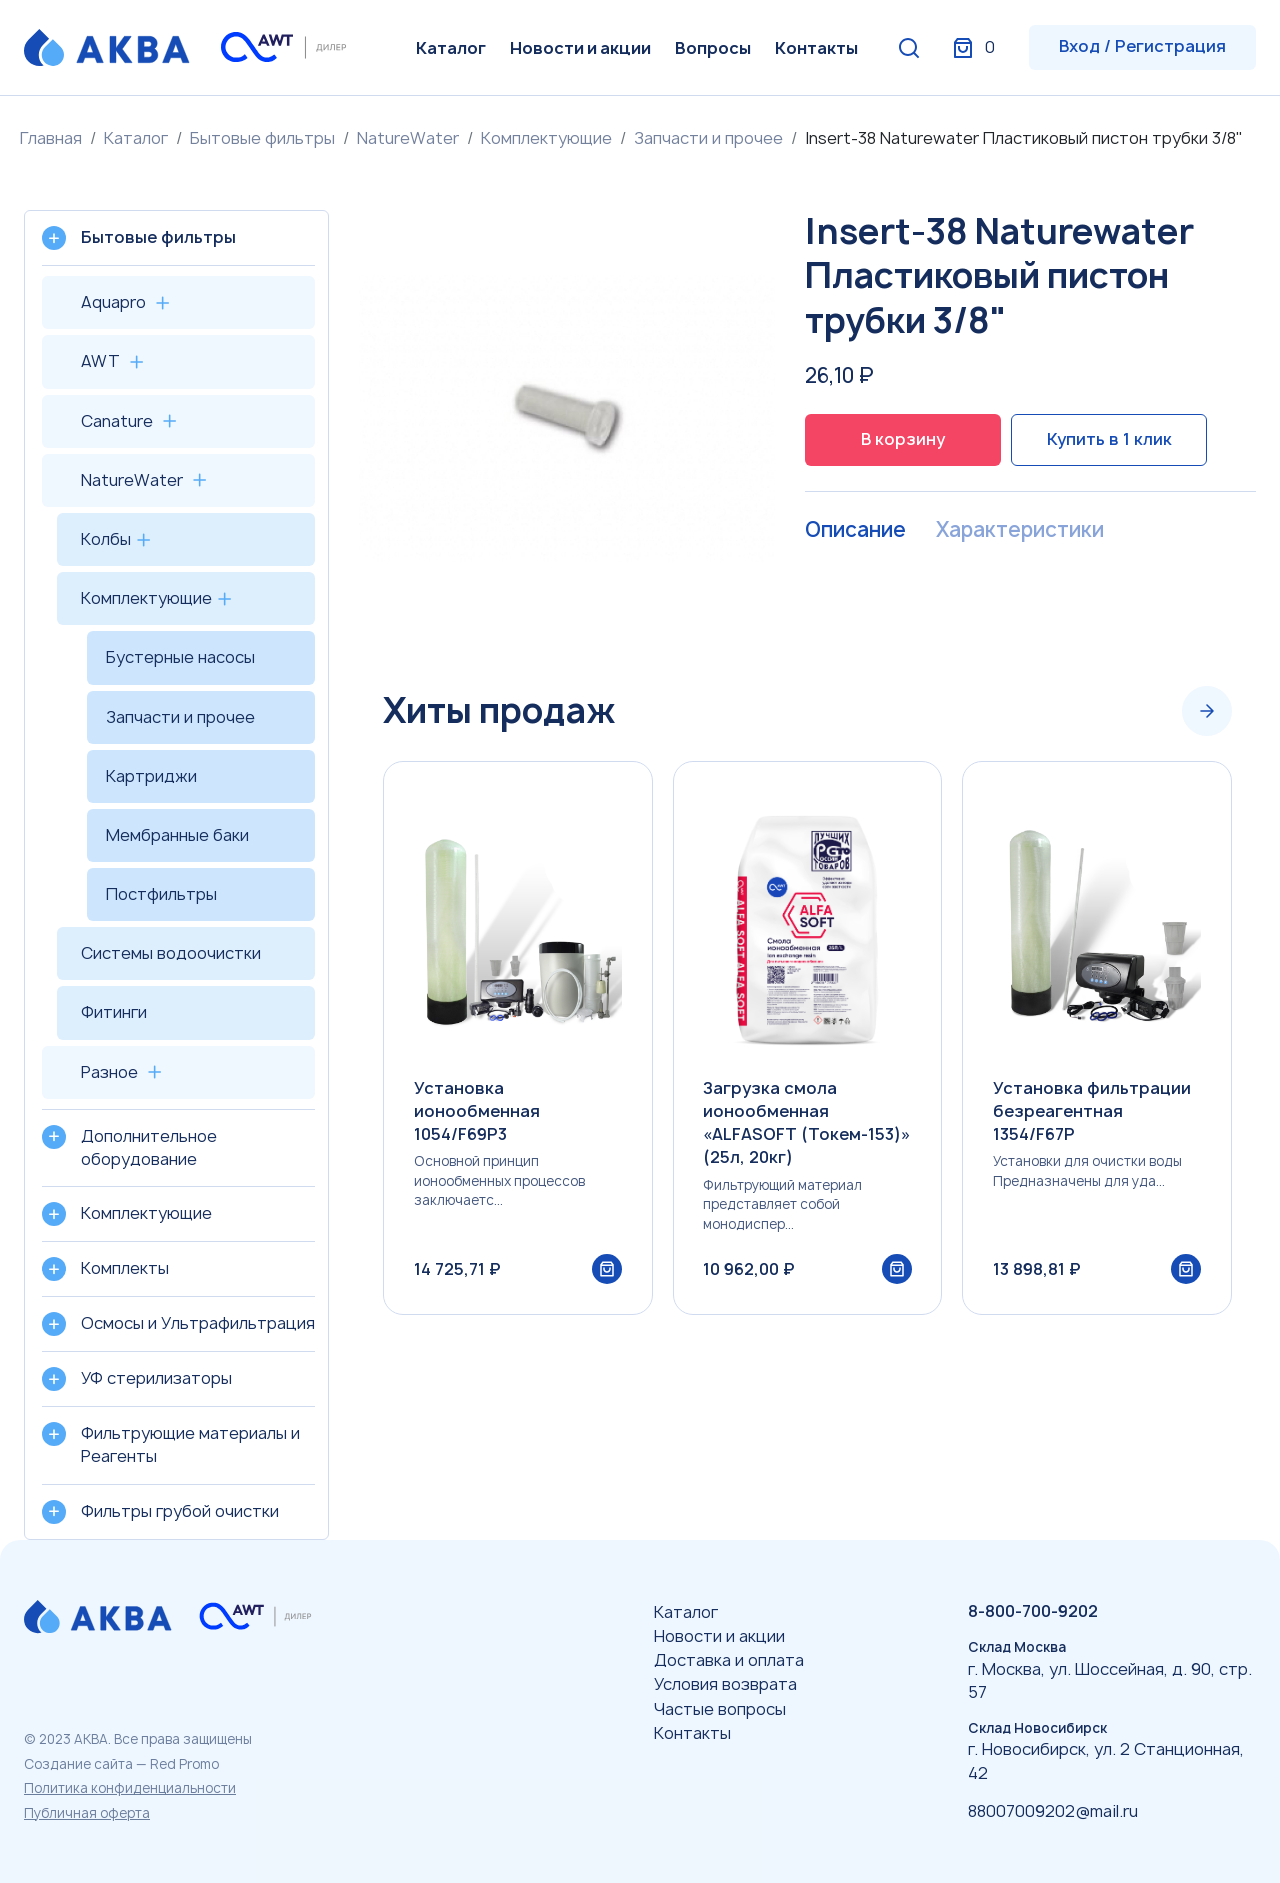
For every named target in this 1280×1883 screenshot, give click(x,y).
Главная (51, 138)
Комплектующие (546, 138)
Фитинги (114, 1012)
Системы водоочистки (171, 953)
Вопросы (713, 48)
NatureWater (408, 138)
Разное (109, 1072)
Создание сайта (78, 1764)
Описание (854, 530)
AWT (100, 361)
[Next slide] (1207, 711)
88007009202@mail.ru (1053, 1811)
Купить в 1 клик (1109, 439)
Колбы (106, 539)
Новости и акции (580, 48)
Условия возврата (725, 1684)
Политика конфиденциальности (130, 1788)
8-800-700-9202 (1033, 1611)
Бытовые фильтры (262, 138)
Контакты (816, 48)
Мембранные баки (177, 835)
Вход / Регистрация (1142, 46)
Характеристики (1016, 530)
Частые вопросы (720, 1709)
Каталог (451, 48)
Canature (117, 421)
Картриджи (151, 776)
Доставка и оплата (729, 1660)
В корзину (903, 439)
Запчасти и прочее (708, 138)
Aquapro (113, 302)
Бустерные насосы (180, 657)
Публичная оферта (87, 1813)
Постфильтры (161, 894)
